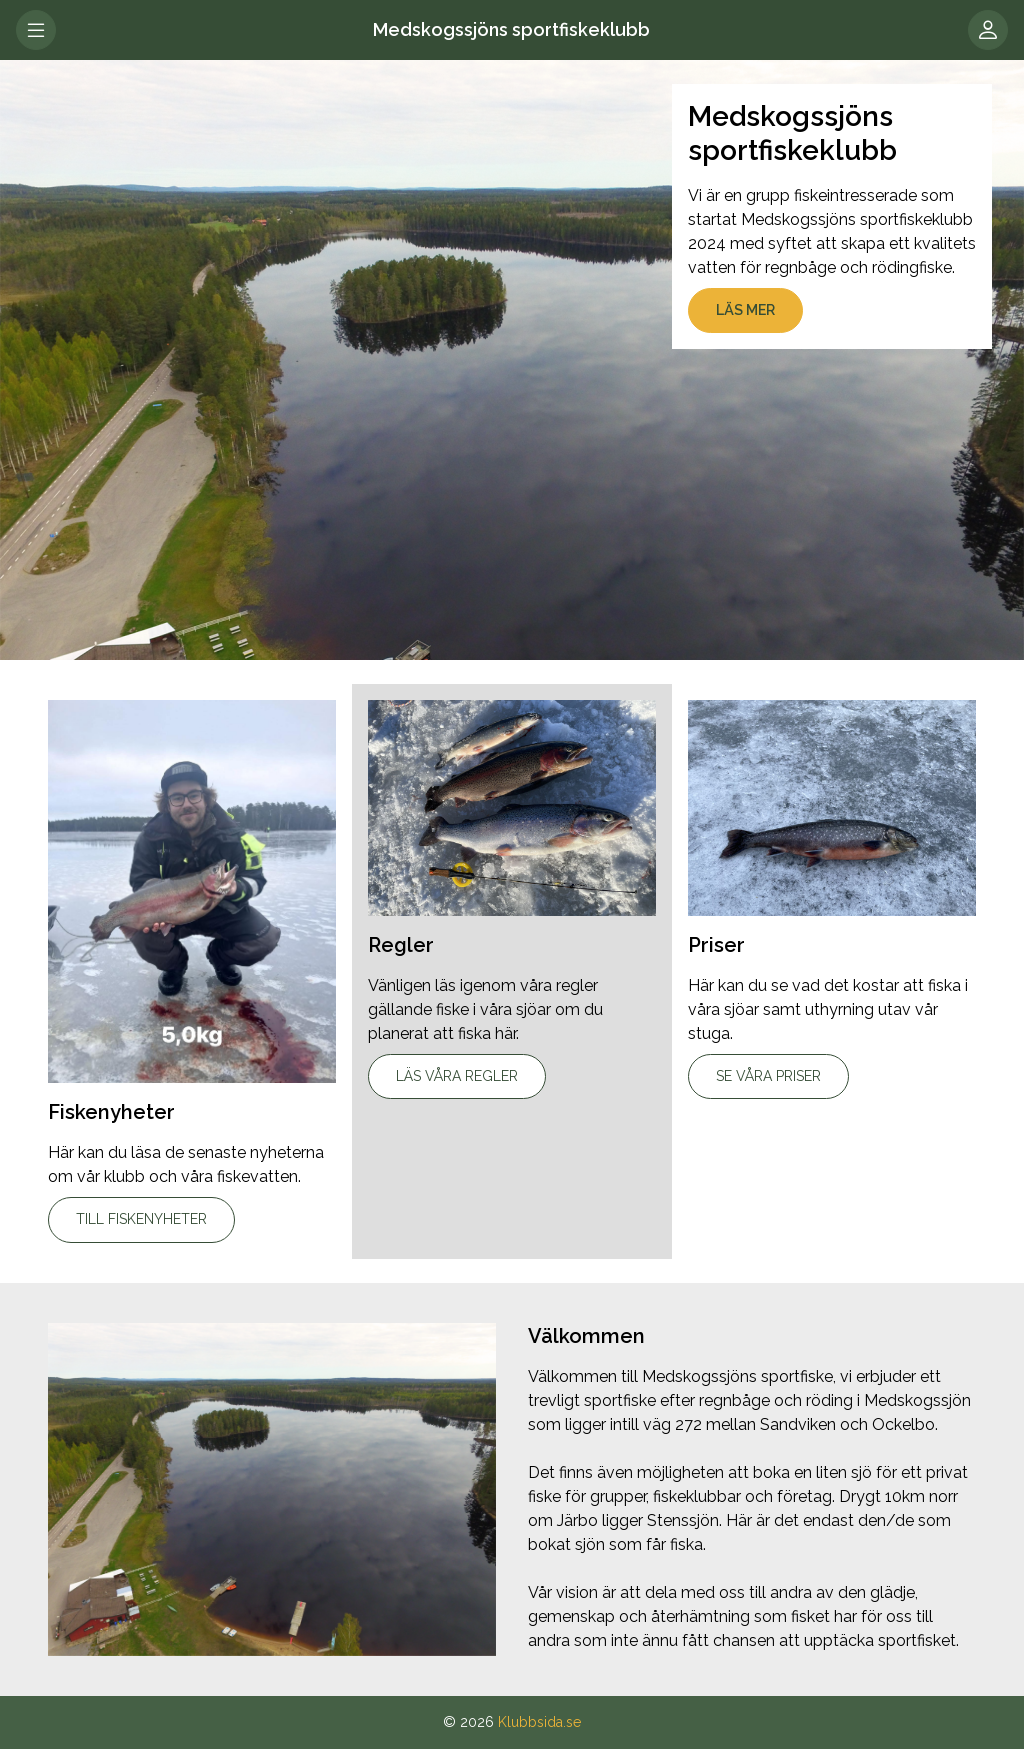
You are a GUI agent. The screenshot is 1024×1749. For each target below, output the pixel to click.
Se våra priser (768, 1076)
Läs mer (745, 310)
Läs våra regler (457, 1076)
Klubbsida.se (539, 1722)
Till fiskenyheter (141, 1219)
